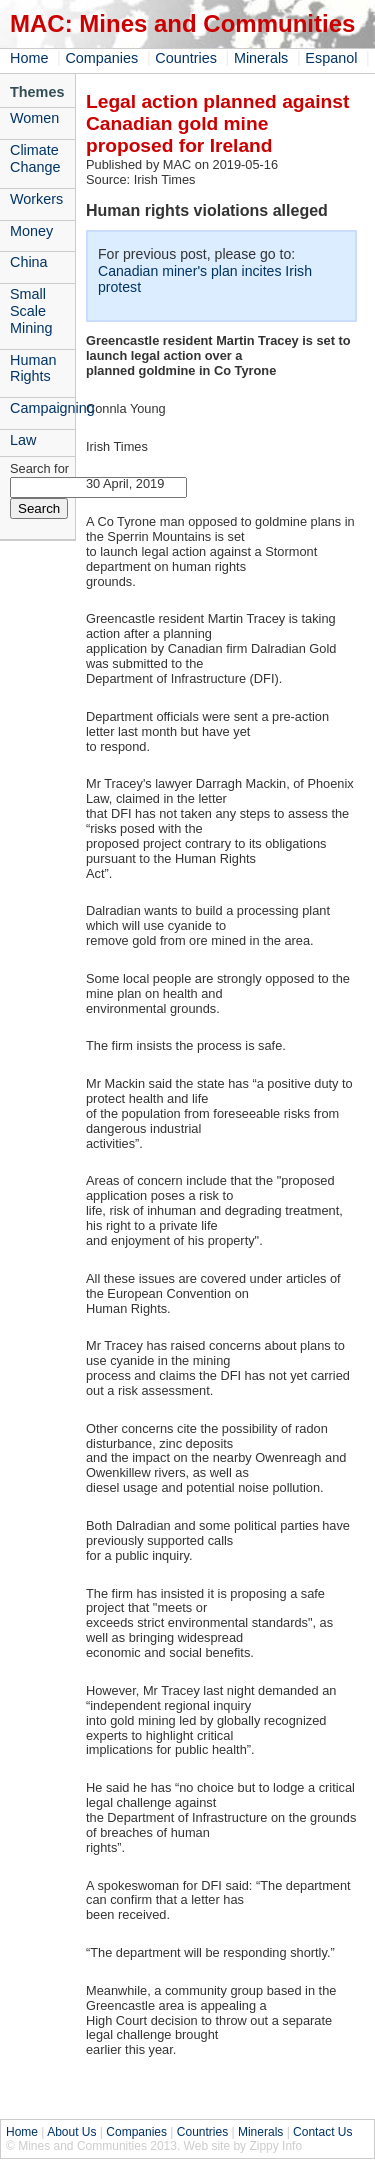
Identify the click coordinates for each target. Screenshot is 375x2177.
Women (34, 118)
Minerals (261, 58)
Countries (186, 58)
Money (31, 231)
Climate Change (35, 158)
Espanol (331, 58)
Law (23, 440)
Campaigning (42, 408)
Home (29, 58)
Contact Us (322, 2132)
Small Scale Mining (31, 311)
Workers (36, 199)
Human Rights (33, 368)
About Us (71, 2132)
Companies (101, 58)
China (29, 262)
